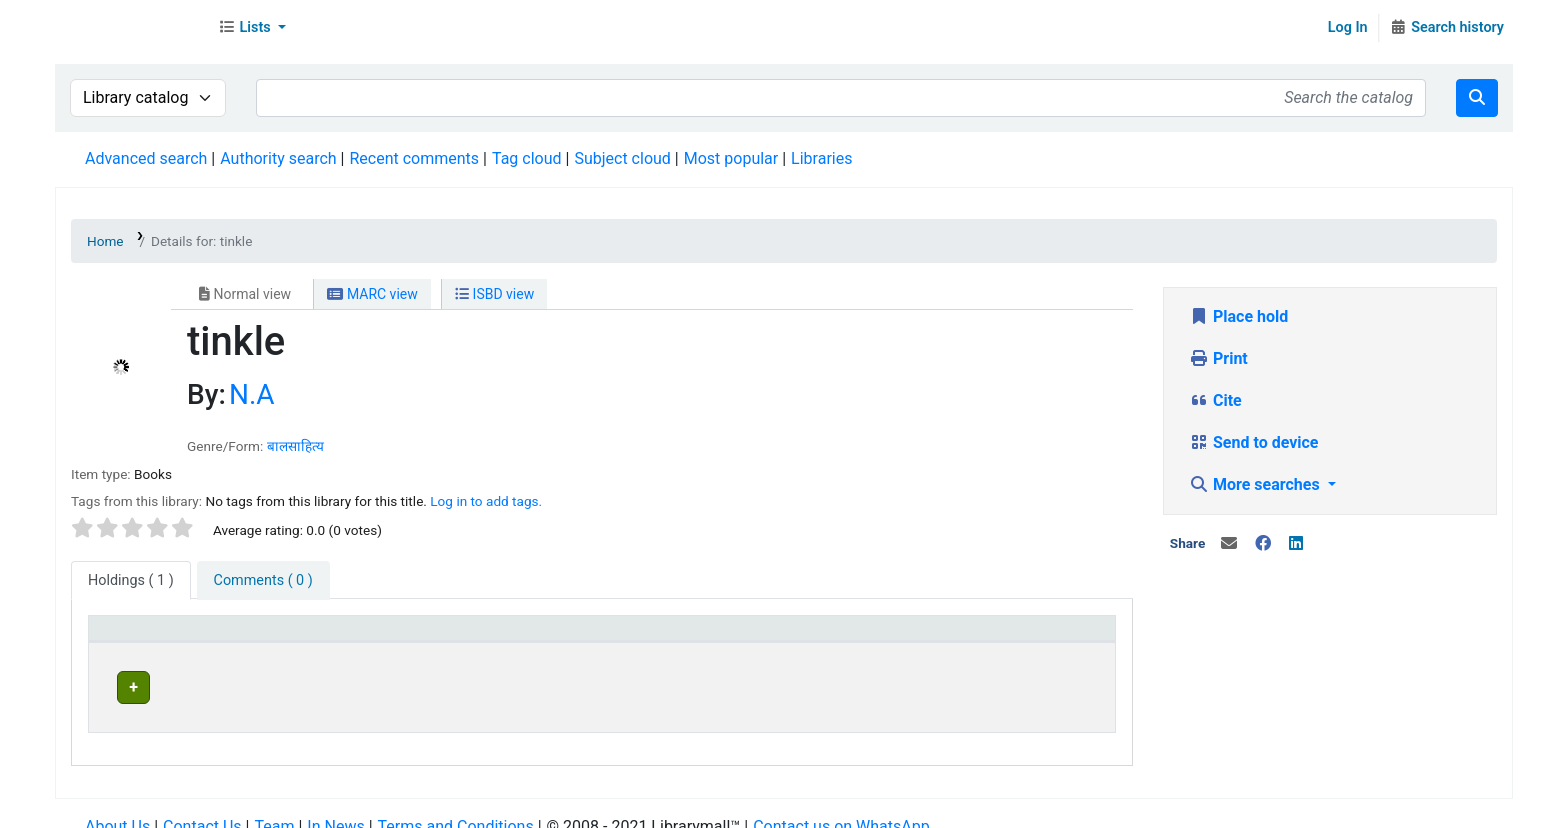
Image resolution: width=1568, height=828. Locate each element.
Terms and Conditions (456, 807)
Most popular (731, 158)
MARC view (372, 294)
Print (1218, 358)
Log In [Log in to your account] (1348, 27)
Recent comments (414, 158)
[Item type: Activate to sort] (207, 638)
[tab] (263, 581)
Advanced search (146, 158)
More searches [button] (1256, 484)
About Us (117, 807)
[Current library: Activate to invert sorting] (480, 638)
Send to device (1254, 442)
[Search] (1477, 98)
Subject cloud (622, 158)
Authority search (278, 158)
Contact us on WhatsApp (841, 807)
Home (105, 241)
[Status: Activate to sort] (1019, 638)
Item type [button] (131, 637)
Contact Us (202, 807)
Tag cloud (527, 158)
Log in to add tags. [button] (486, 501)
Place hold (1238, 316)
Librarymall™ (131, 28)
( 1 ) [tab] (131, 580)
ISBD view (494, 294)
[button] (252, 28)
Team (274, 807)
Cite (1215, 400)
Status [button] (956, 637)
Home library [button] (689, 637)
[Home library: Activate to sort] (778, 638)
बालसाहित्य (295, 446)
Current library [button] (383, 637)
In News (335, 807)
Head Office (383, 684)
